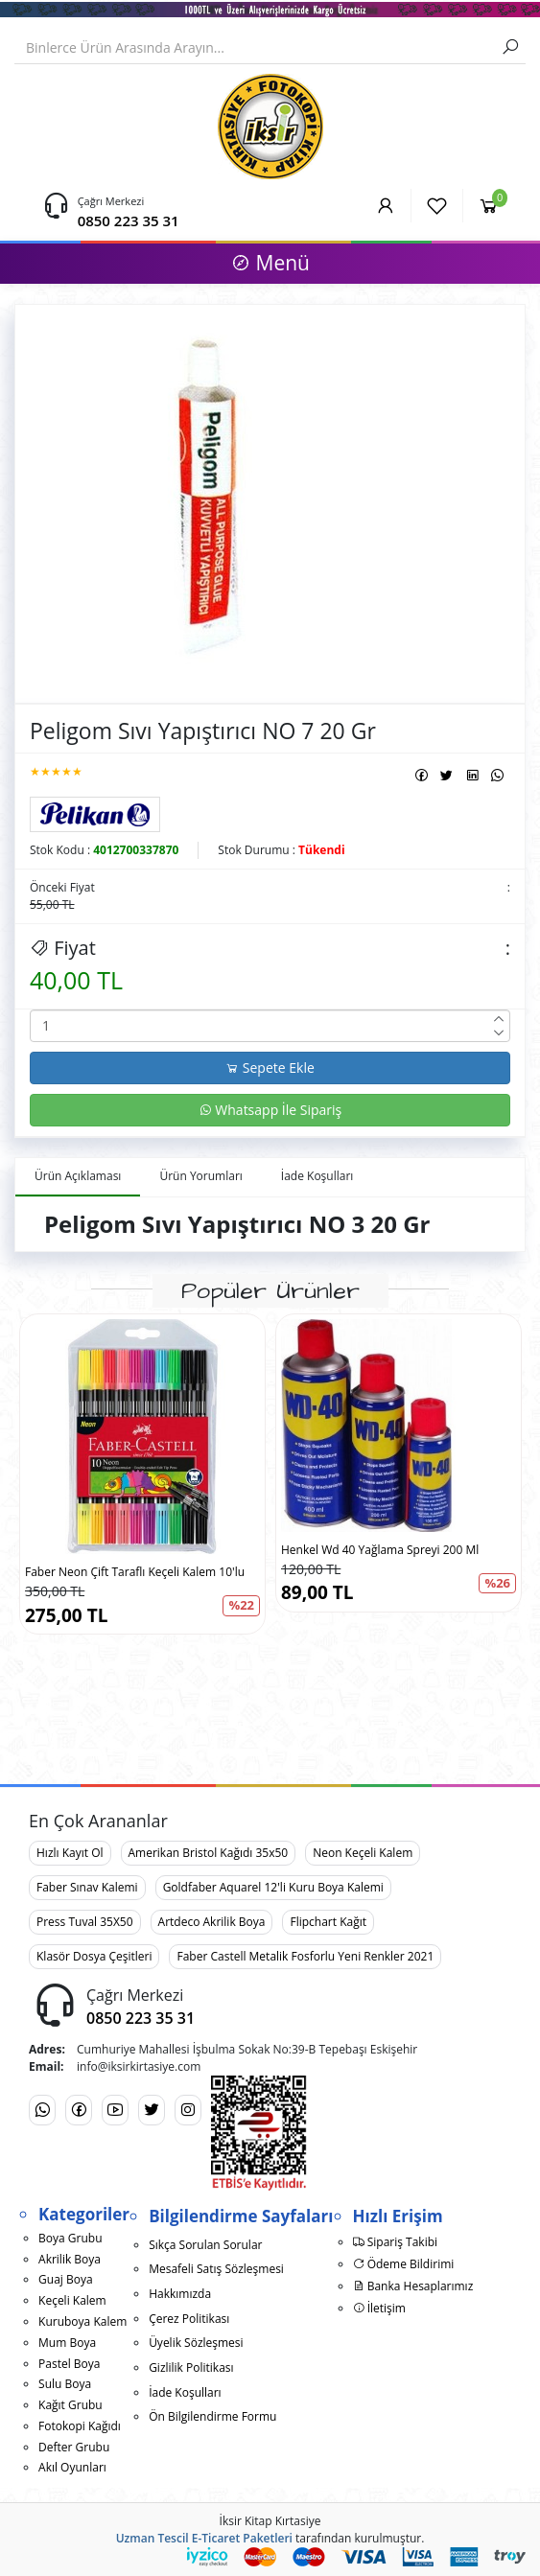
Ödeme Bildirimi (404, 2264)
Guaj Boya (65, 2279)
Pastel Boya (69, 2364)
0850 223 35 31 (128, 220)
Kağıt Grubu (70, 2405)
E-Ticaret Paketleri (242, 2538)
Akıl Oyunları (72, 2467)
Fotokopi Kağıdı (79, 2426)
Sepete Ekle (270, 1067)
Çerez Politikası (189, 2318)
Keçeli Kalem (72, 2300)
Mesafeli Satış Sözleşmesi (216, 2269)
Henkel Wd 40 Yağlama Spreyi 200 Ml (380, 1550)
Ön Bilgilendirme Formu (212, 2416)
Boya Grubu (70, 2238)
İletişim (379, 2308)
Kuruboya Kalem (82, 2321)
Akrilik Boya (69, 2259)
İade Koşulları (185, 2392)
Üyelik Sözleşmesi (196, 2342)
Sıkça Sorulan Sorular (205, 2245)
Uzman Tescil (152, 2538)
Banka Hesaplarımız (413, 2286)
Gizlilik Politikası (191, 2367)
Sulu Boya (64, 2384)
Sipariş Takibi (395, 2242)
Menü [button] (270, 262)
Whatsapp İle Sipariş (270, 1110)
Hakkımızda (180, 2294)
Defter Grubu (73, 2447)
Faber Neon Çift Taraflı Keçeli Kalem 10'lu (135, 1572)
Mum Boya (67, 2342)
